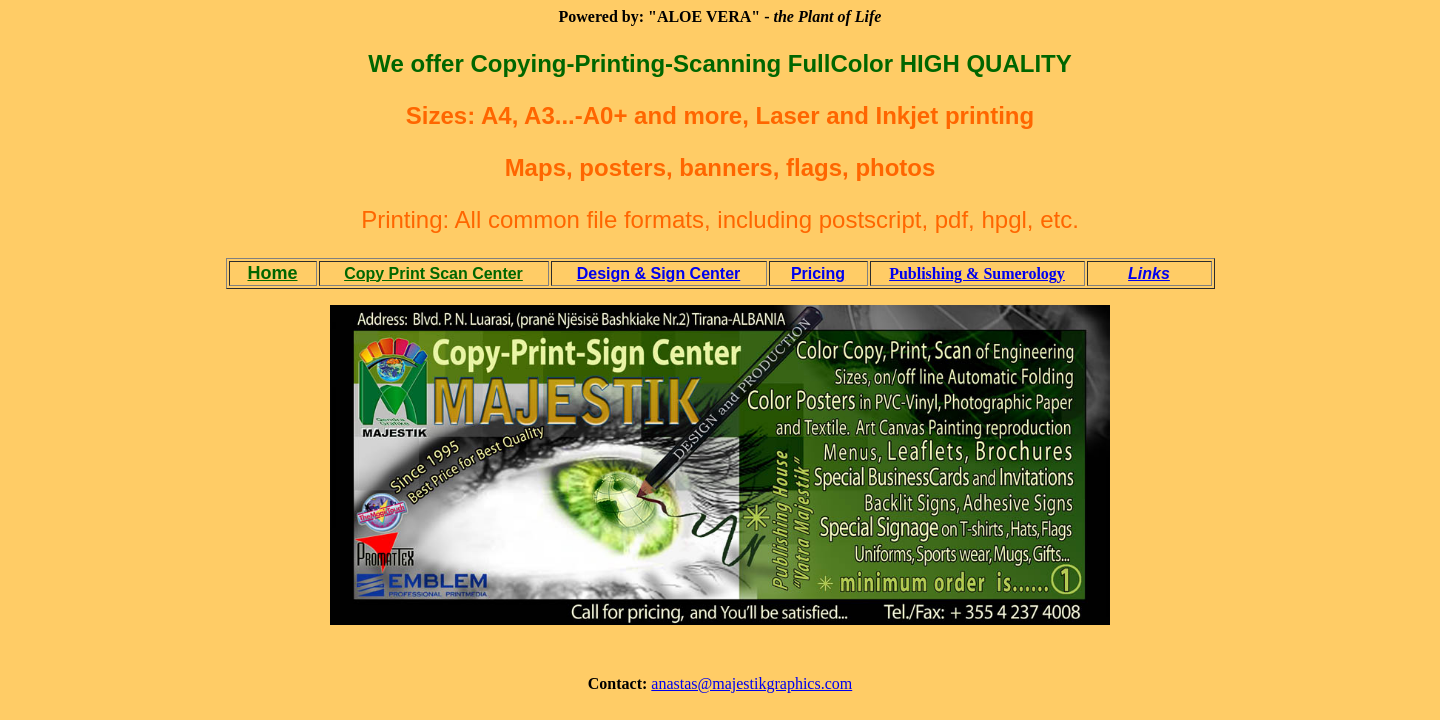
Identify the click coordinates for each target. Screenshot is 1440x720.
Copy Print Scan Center (433, 273)
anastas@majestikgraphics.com (751, 683)
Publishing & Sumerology (977, 273)
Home (272, 273)
